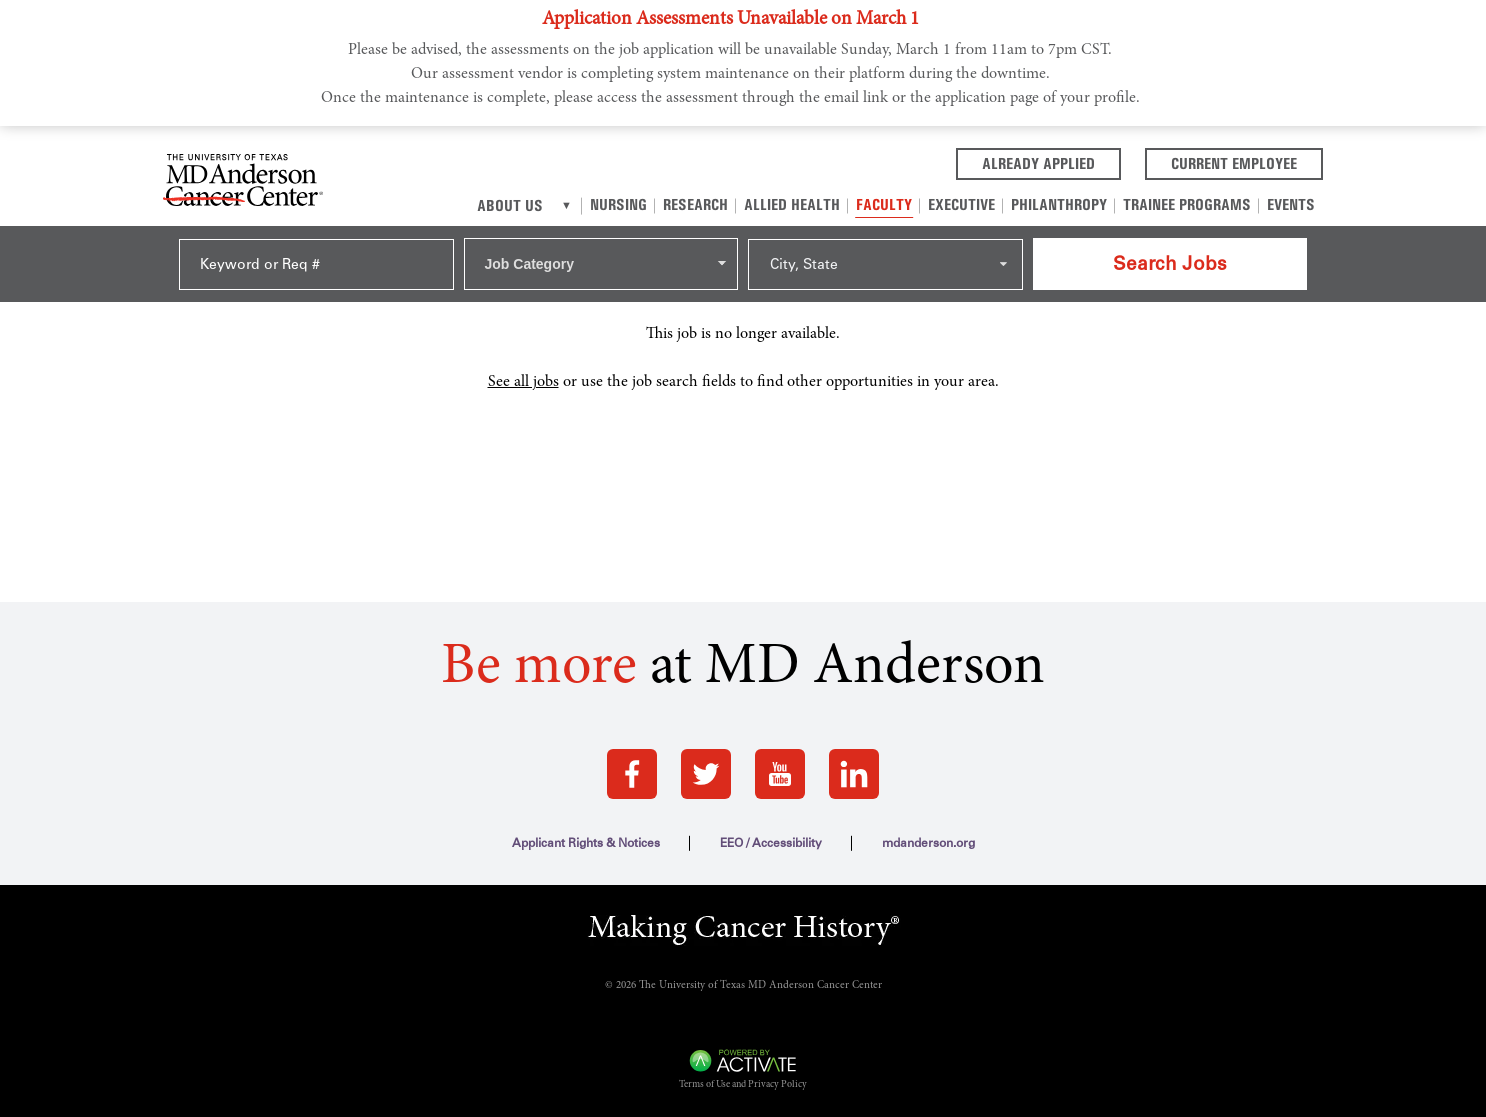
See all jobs (523, 382)
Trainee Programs (1187, 204)
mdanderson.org (928, 843)
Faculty (884, 204)
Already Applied (1051, 162)
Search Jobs (1170, 263)
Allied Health (792, 204)
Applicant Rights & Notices (586, 843)
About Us (510, 205)
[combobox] (601, 264)
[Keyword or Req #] (316, 264)
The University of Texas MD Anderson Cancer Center (760, 985)
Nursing (618, 204)
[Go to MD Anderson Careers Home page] (243, 184)
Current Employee (1247, 162)
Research (695, 204)
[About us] (566, 206)
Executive (961, 204)
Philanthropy (1059, 204)
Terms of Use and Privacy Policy (743, 1085)
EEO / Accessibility (771, 843)
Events (1291, 204)
